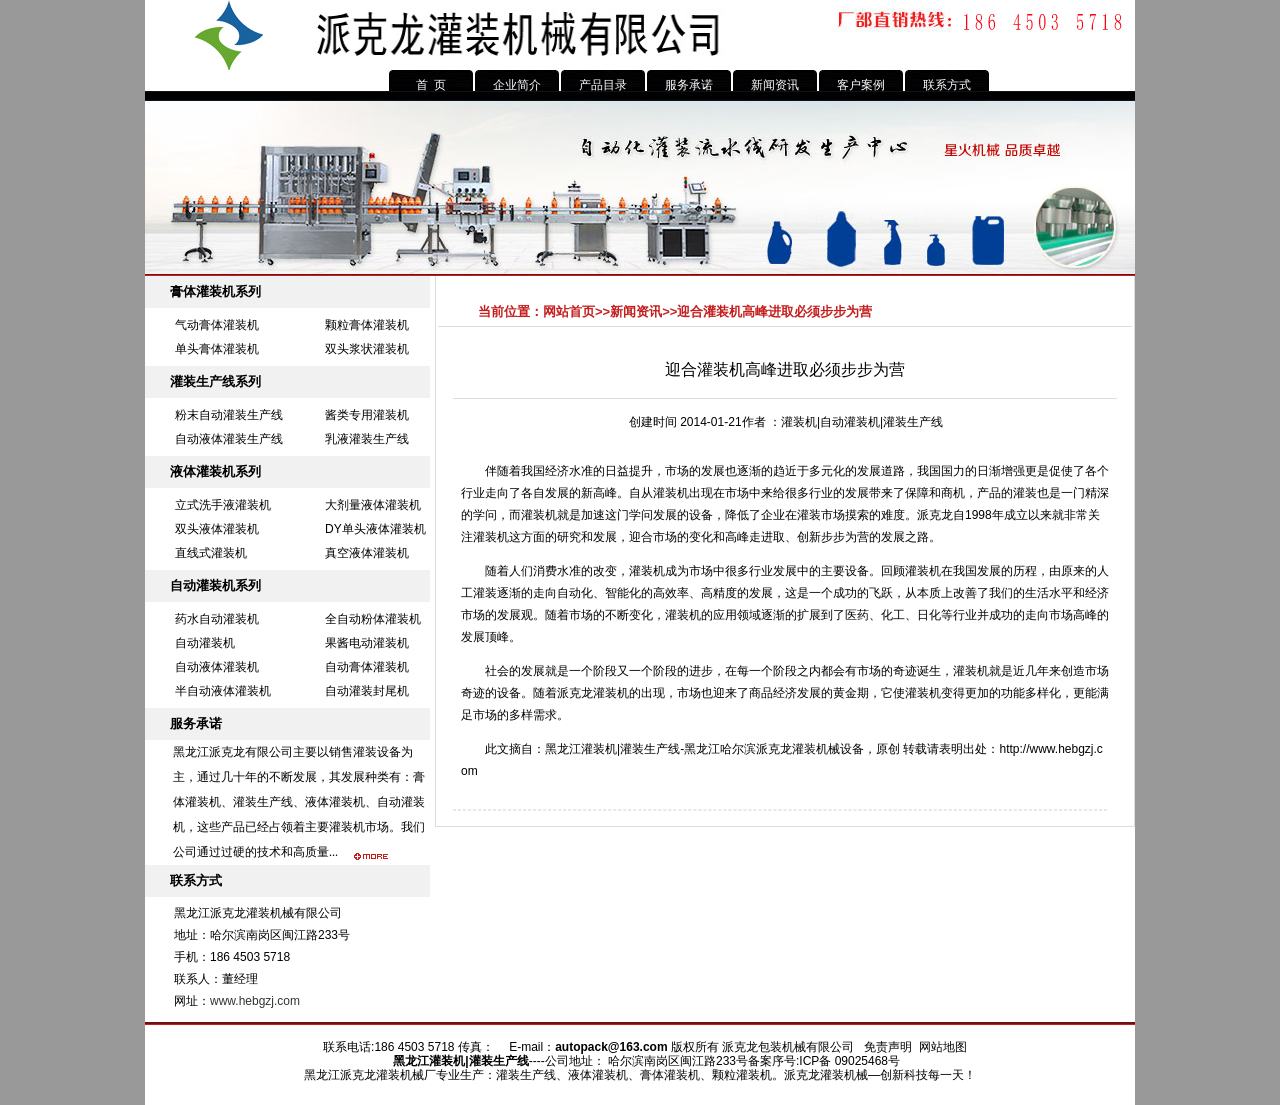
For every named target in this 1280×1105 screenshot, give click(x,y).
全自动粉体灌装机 (373, 619)
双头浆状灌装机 (367, 349)
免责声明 (888, 1047)
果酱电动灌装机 (367, 643)
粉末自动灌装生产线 (229, 415)
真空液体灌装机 (367, 553)
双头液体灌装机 (217, 529)
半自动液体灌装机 (223, 691)
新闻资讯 (775, 85)
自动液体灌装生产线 (229, 439)
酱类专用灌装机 (367, 415)
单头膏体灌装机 (217, 349)
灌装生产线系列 (215, 381)
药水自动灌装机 (217, 619)
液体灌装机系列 (215, 471)
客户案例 (861, 85)
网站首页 (569, 311)
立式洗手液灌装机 (223, 505)
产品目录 (603, 85)
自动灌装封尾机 (367, 691)
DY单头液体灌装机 (375, 529)
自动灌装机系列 (215, 585)
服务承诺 (689, 85)
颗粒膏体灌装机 (367, 325)
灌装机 (539, 515)
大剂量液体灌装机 (373, 505)
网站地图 (943, 1047)
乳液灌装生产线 (367, 439)
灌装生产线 (650, 749)
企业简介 (517, 85)
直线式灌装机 (211, 553)
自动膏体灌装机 (367, 667)
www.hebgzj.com (255, 1001)
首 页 (431, 85)
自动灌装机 (205, 643)
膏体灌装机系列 (215, 291)
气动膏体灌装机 (217, 325)
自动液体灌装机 (217, 667)
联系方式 (947, 85)
